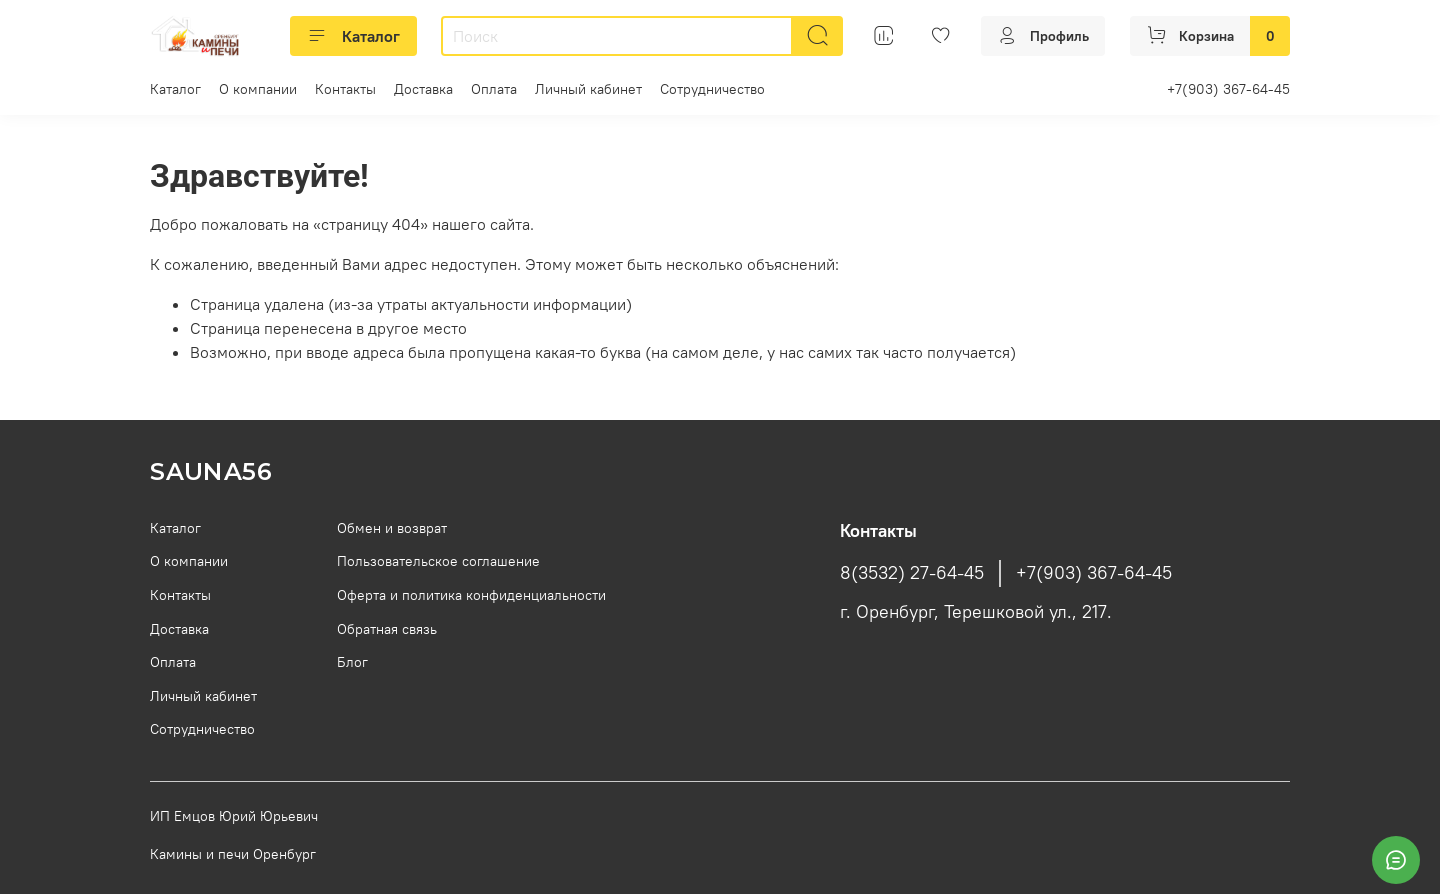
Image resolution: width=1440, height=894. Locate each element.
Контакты (345, 89)
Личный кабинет (588, 89)
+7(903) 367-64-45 (1228, 89)
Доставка (423, 89)
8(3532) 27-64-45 (912, 573)
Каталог (353, 36)
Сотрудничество (712, 89)
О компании (258, 89)
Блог (352, 662)
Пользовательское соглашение (438, 561)
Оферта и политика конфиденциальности (471, 595)
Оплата (494, 89)
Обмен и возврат (392, 528)
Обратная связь (387, 629)
